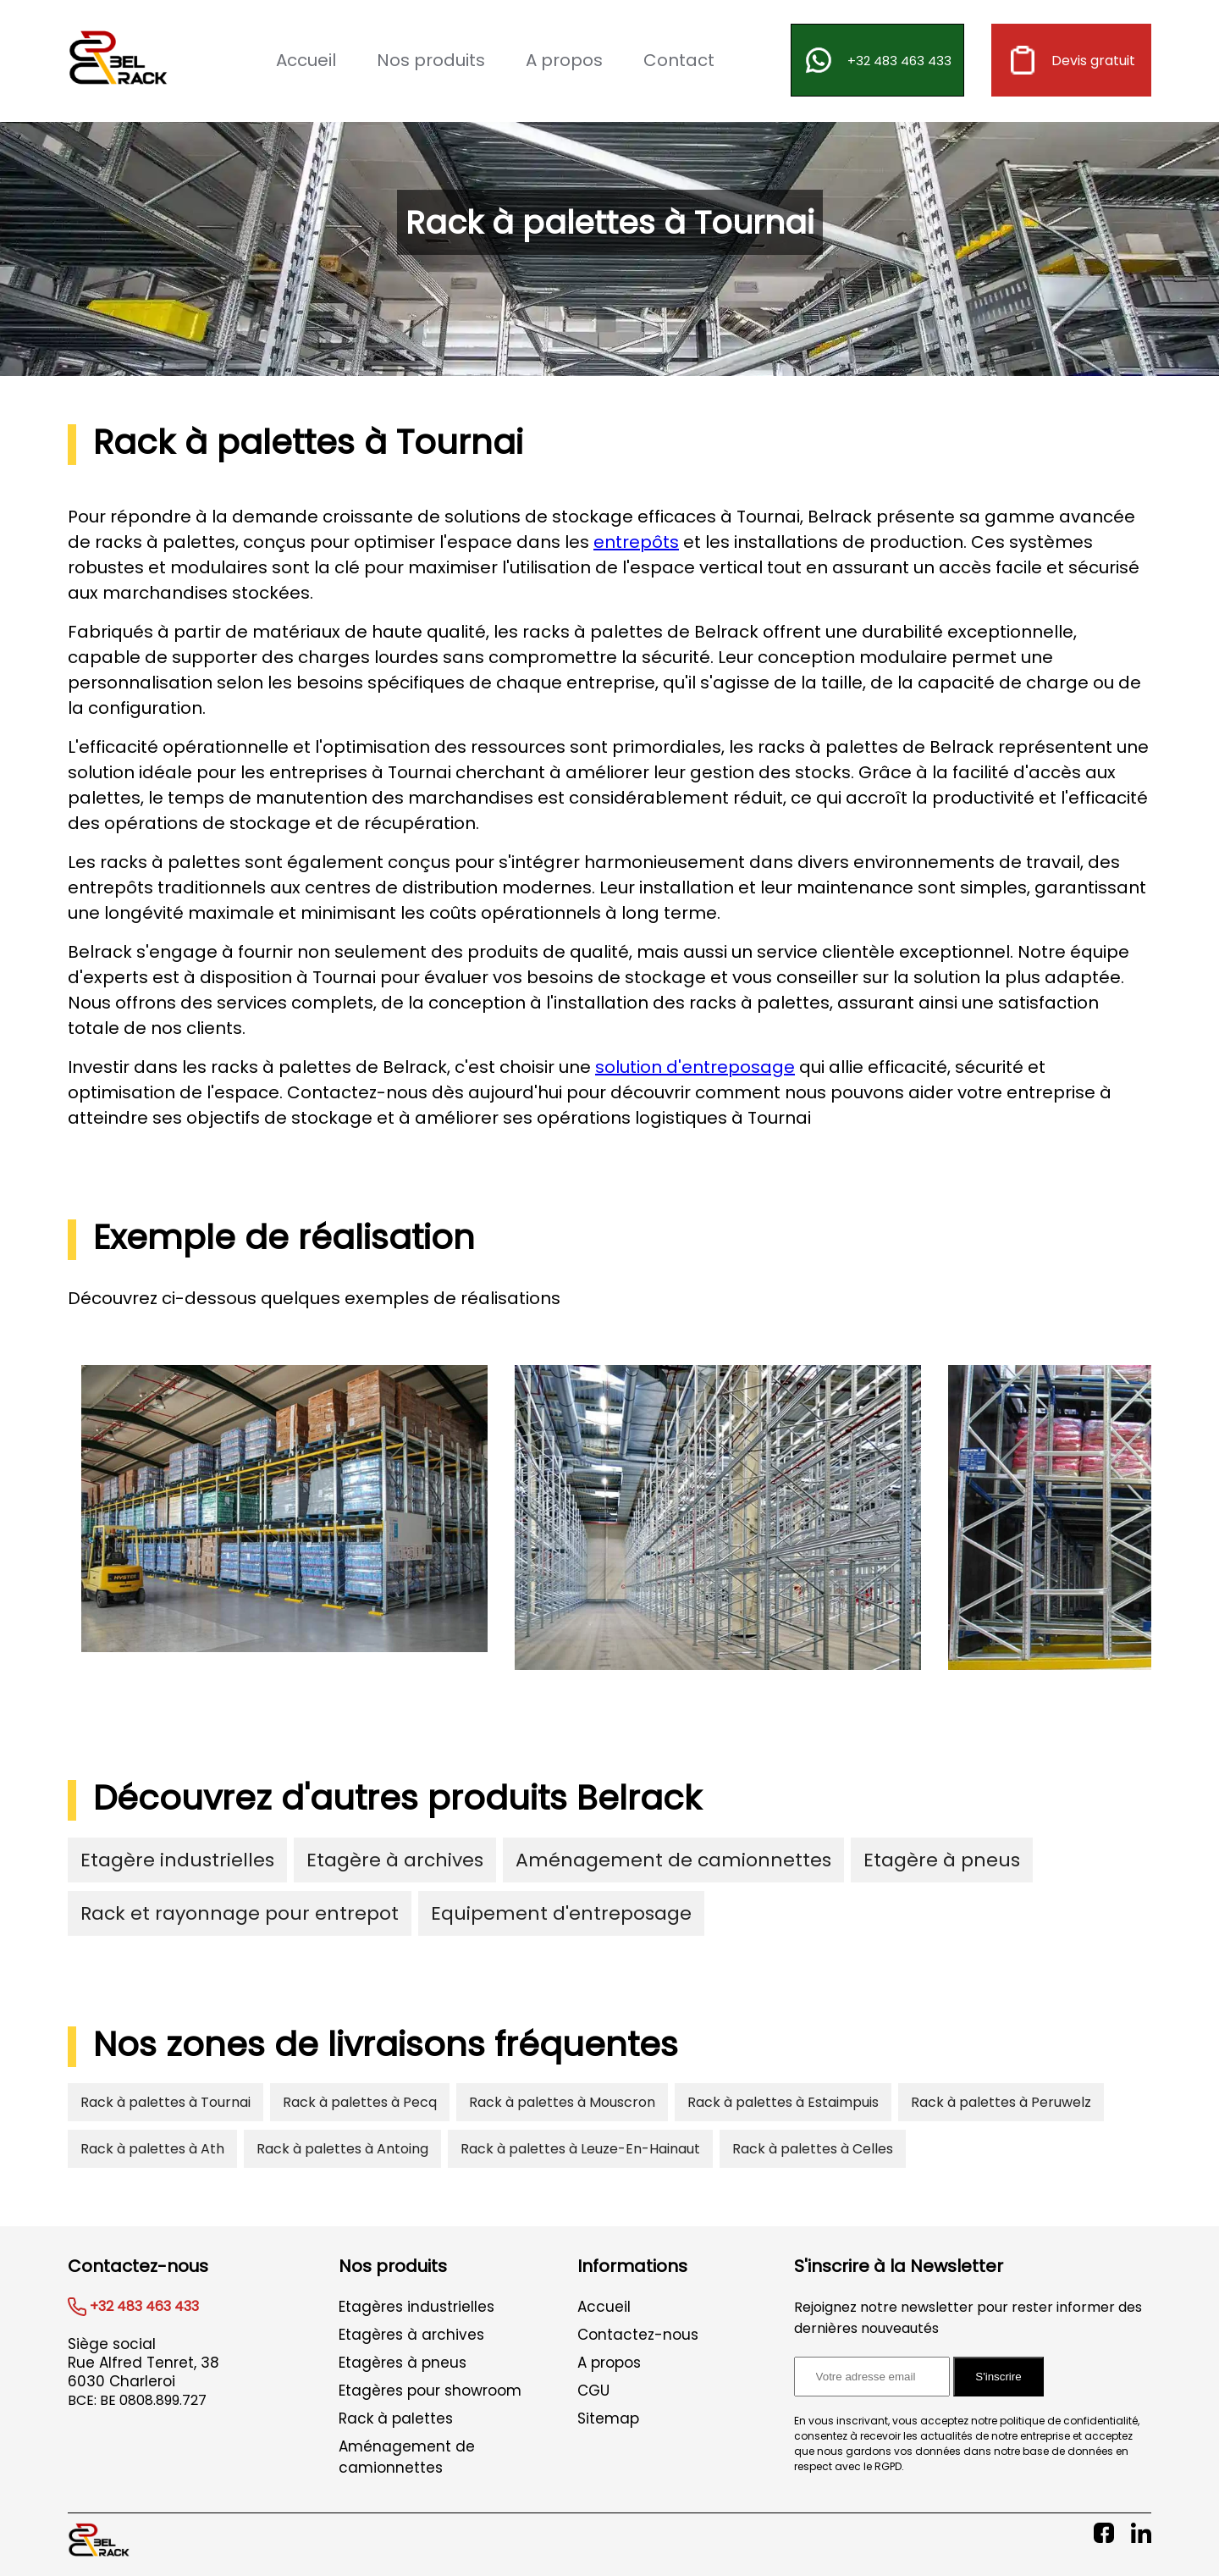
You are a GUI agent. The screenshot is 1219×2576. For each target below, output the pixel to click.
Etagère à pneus (941, 1860)
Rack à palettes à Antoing (342, 2149)
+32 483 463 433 (877, 60)
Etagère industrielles (177, 1860)
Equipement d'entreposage (561, 1913)
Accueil (306, 60)
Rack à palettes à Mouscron (562, 2102)
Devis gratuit (1071, 60)
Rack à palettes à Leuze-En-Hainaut (580, 2149)
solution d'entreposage (695, 1067)
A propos (564, 60)
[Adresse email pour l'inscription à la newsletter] (872, 2376)
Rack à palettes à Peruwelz (1001, 2102)
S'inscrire (998, 2376)
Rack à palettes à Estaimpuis (783, 2102)
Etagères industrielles (416, 2307)
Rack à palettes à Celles (812, 2149)
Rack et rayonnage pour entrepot (239, 1913)
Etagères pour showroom (430, 2390)
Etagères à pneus (402, 2362)
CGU (593, 2390)
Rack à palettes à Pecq (360, 2102)
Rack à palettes (396, 2418)
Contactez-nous (637, 2334)
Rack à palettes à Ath (152, 2149)
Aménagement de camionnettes (673, 1860)
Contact (678, 60)
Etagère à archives (394, 1860)
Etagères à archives (411, 2334)
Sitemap (608, 2418)
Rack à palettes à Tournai (165, 2102)
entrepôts (636, 542)
